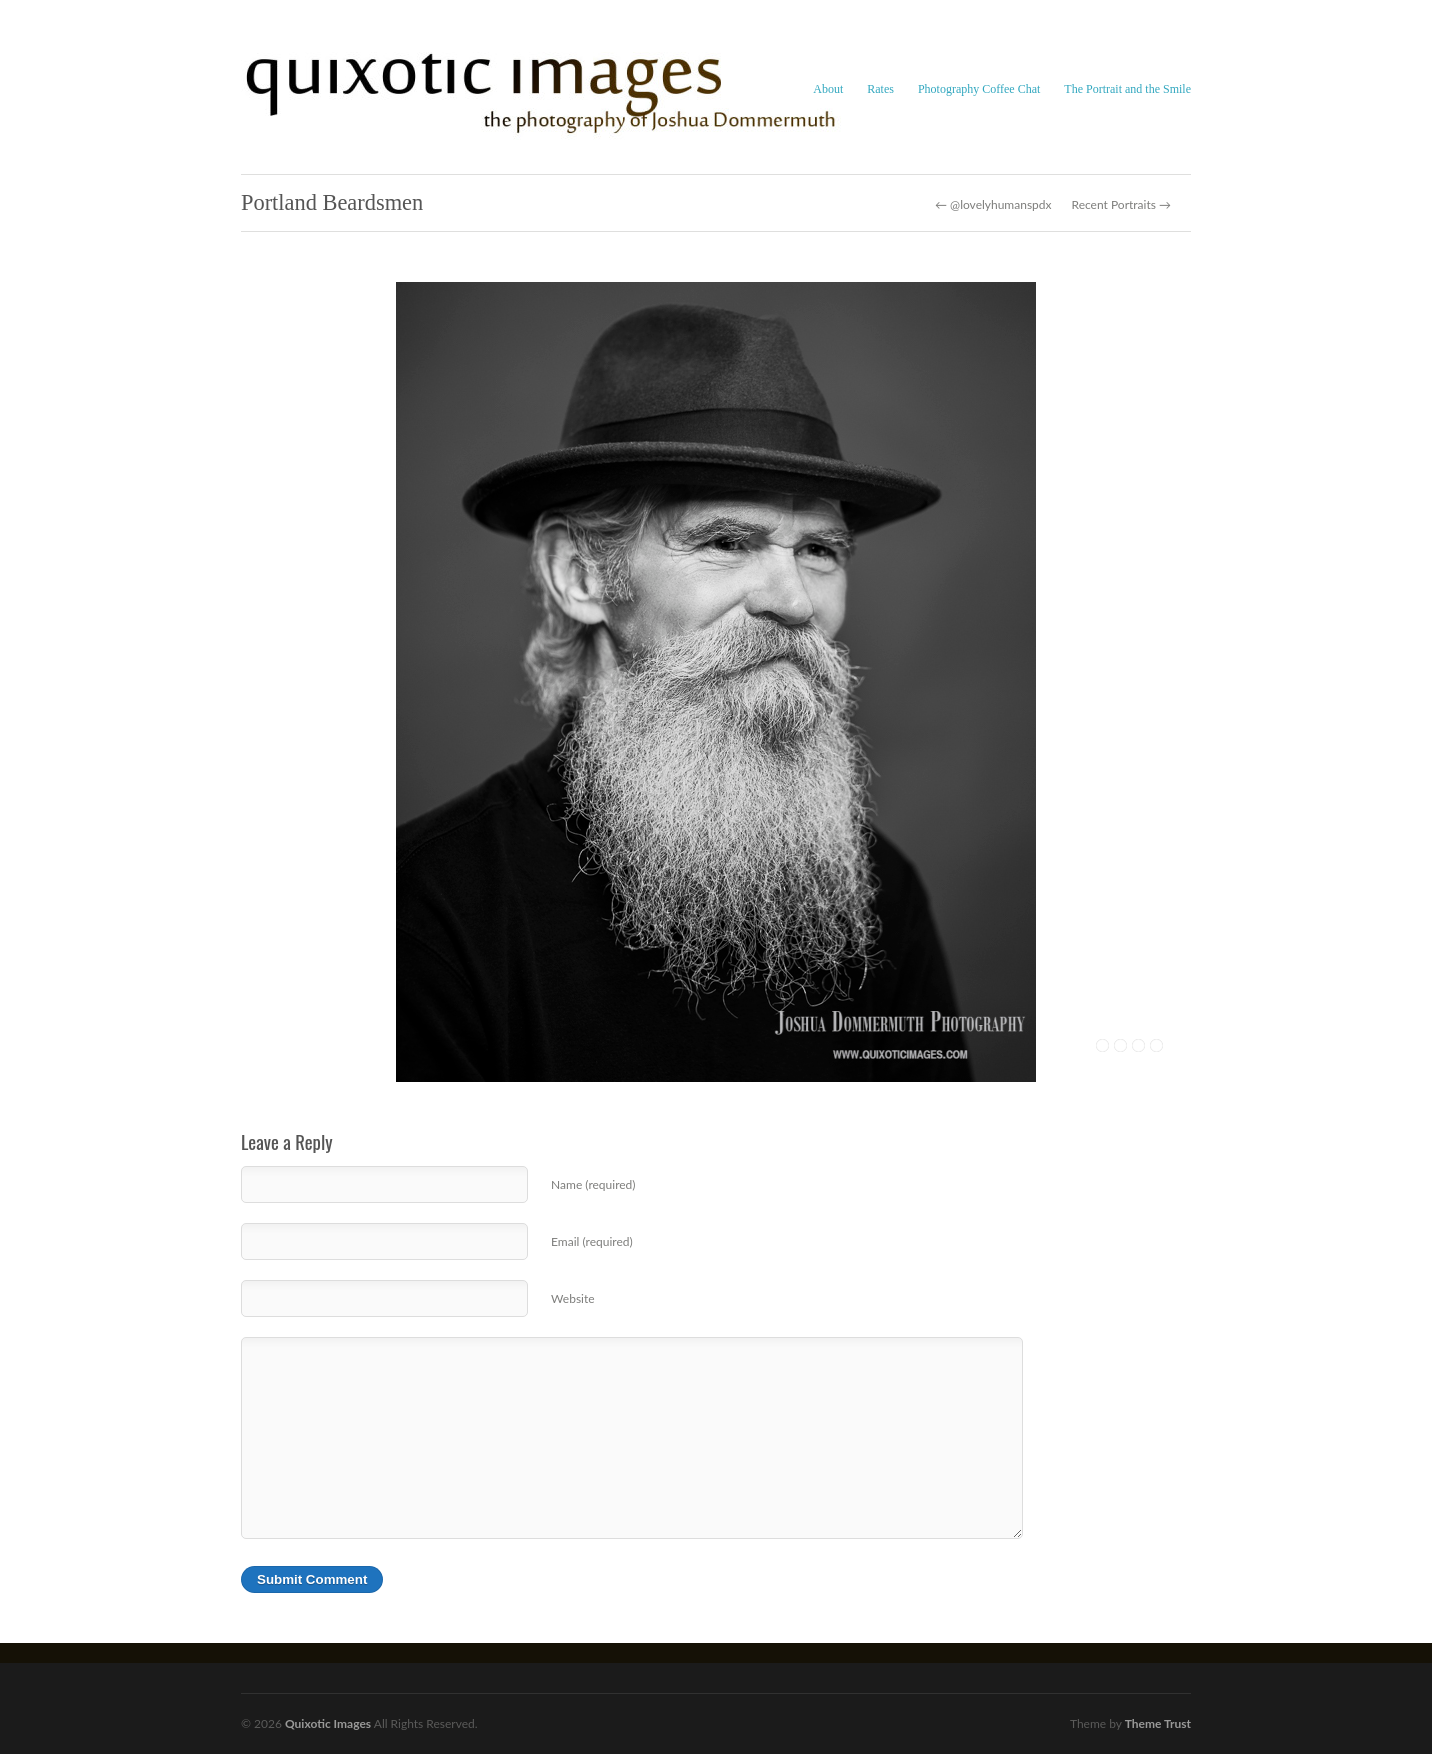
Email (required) (592, 1241)
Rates (880, 89)
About (828, 89)
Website (573, 1298)
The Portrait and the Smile (1127, 89)
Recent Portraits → (1121, 205)
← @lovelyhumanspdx (993, 205)
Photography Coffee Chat (979, 89)
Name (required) (593, 1184)
